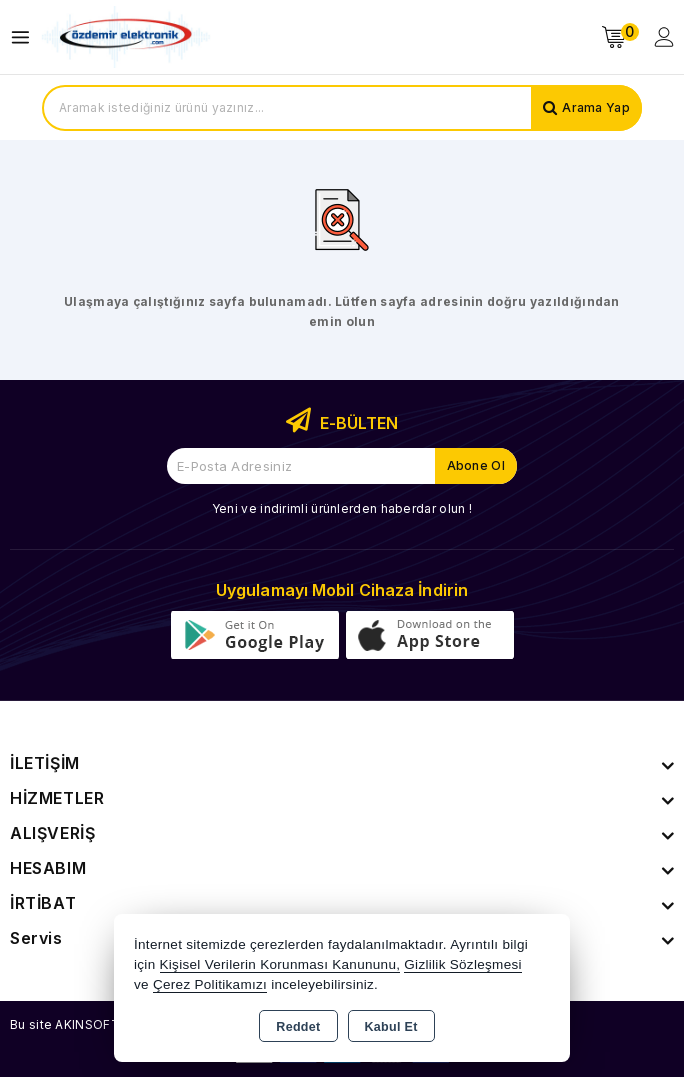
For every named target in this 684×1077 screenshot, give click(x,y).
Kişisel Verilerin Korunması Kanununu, (280, 964)
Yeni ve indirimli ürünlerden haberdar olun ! (342, 508)
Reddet (298, 1027)
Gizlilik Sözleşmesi (462, 964)
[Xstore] (126, 37)
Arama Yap (596, 107)
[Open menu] (25, 37)
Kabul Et (391, 1027)
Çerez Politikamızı (210, 984)
